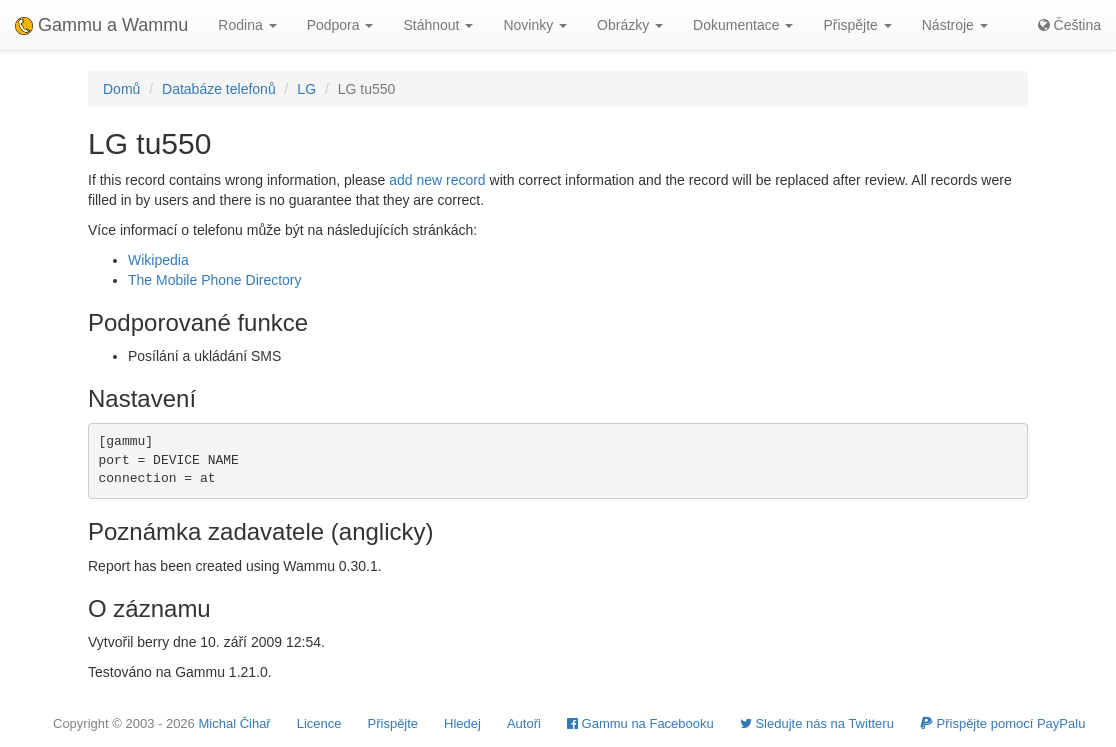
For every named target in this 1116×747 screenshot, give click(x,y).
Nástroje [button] (955, 25)
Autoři (524, 723)
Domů (121, 89)
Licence (319, 723)
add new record (437, 180)
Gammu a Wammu (101, 25)
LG (306, 89)
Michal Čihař (234, 723)
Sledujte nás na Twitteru (817, 723)
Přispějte (393, 723)
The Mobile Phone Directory (215, 280)
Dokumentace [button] (743, 25)
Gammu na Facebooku (640, 723)
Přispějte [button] (857, 25)
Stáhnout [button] (438, 25)
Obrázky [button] (630, 25)
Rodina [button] (247, 25)
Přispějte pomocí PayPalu (1002, 723)
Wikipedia (158, 260)
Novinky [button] (535, 25)
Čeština (1069, 25)
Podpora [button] (340, 25)
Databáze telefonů (219, 89)
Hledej (462, 723)
